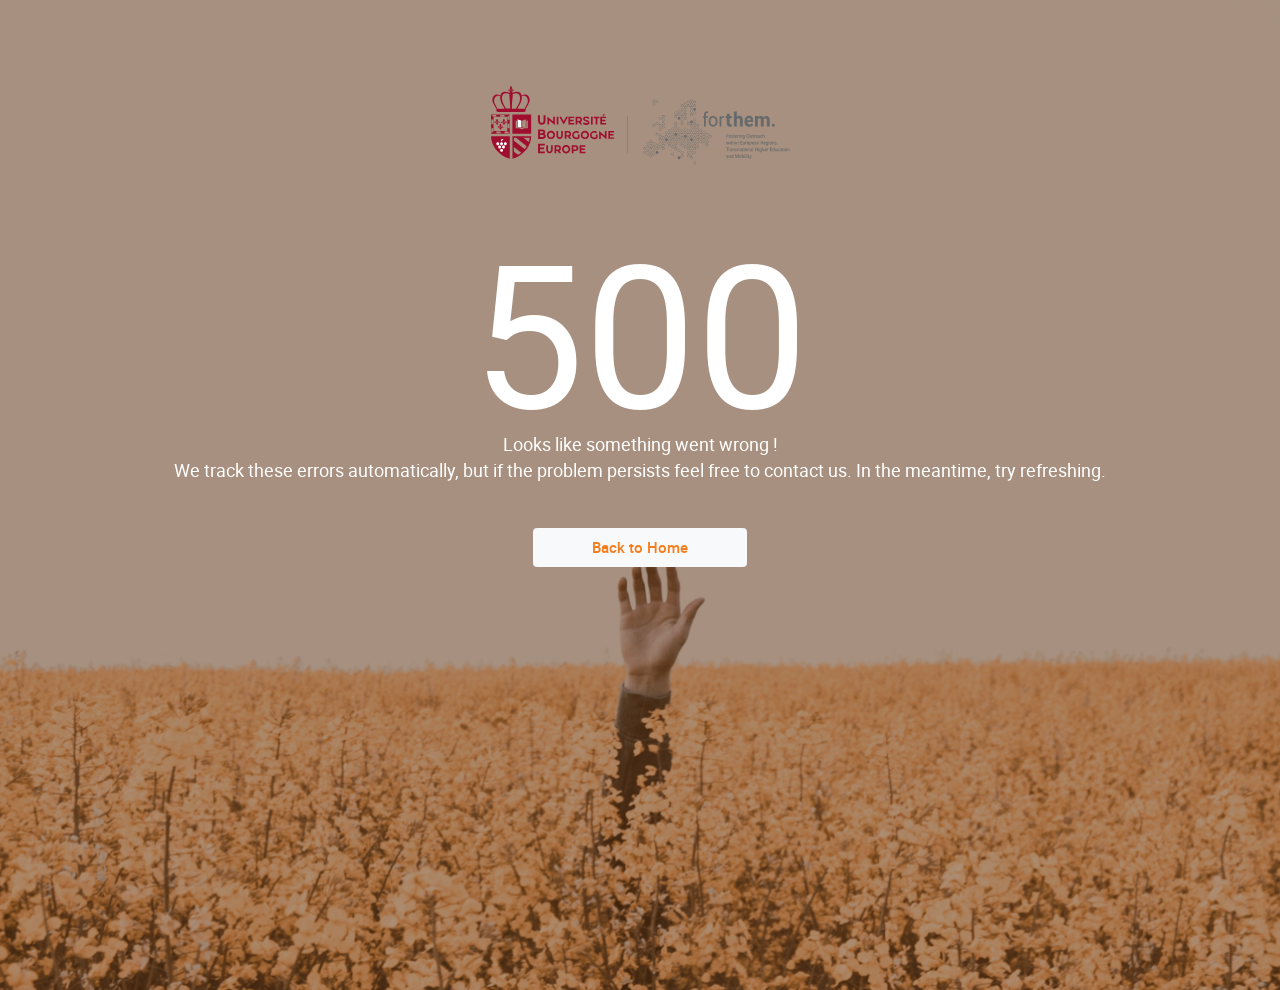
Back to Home (640, 547)
